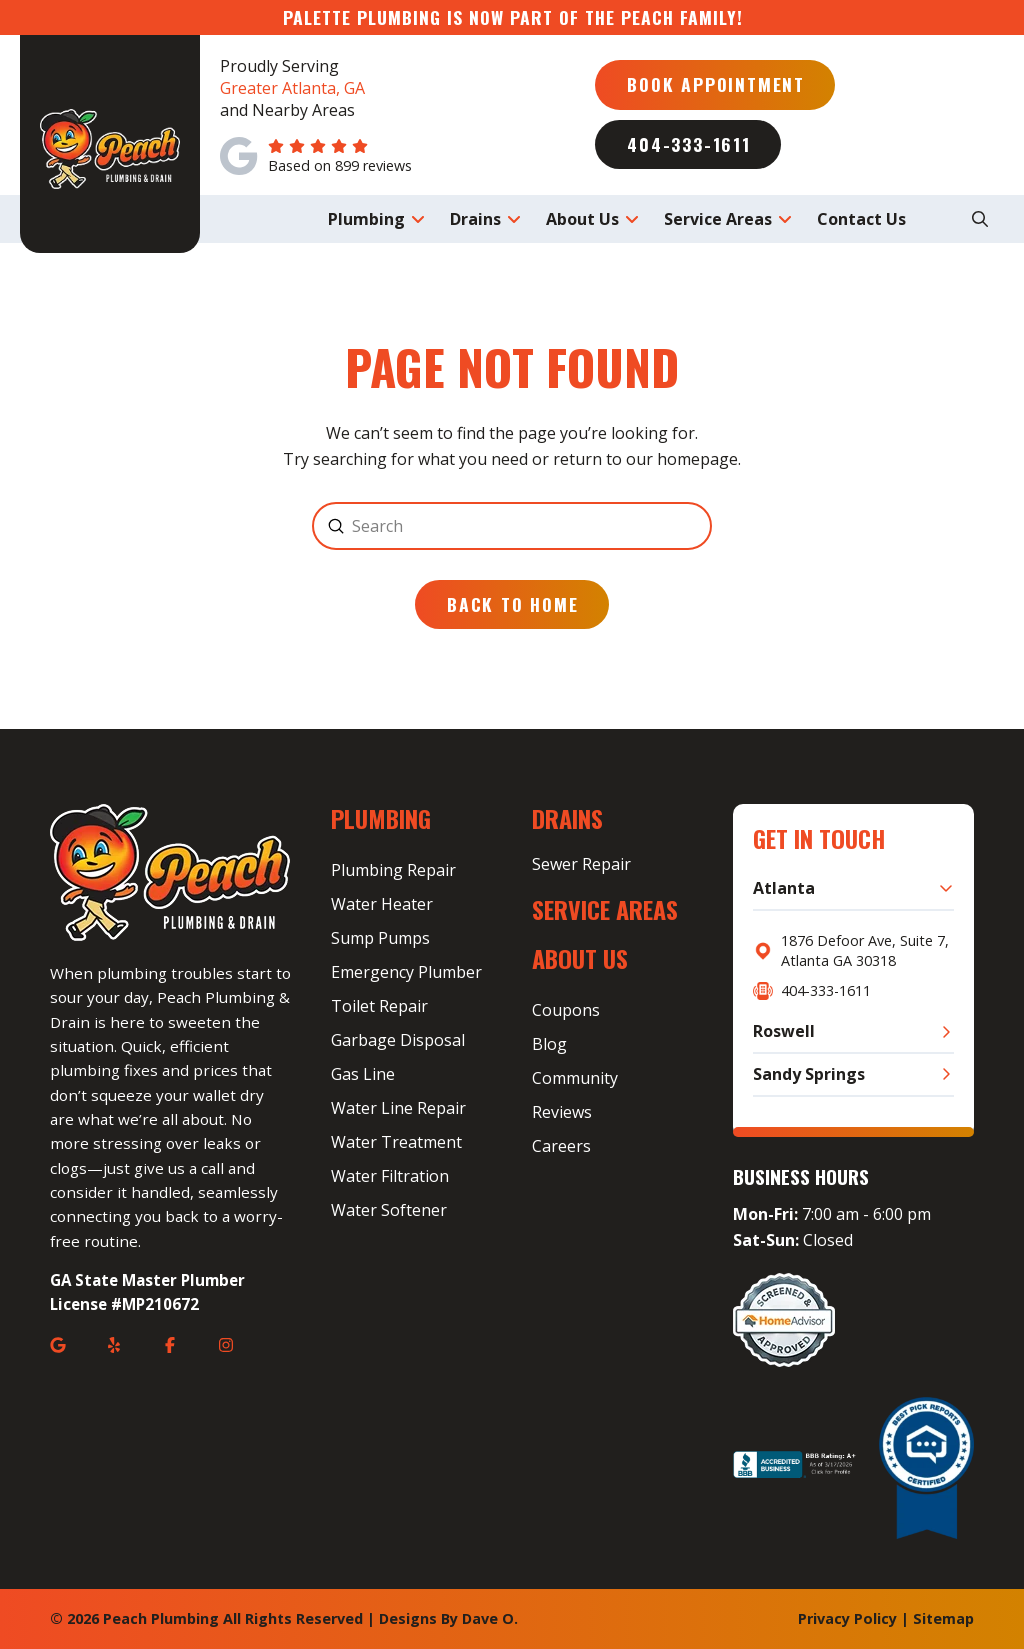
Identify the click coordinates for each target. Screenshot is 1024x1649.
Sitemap (943, 1618)
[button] (980, 219)
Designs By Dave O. (448, 1618)
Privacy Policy (847, 1618)
